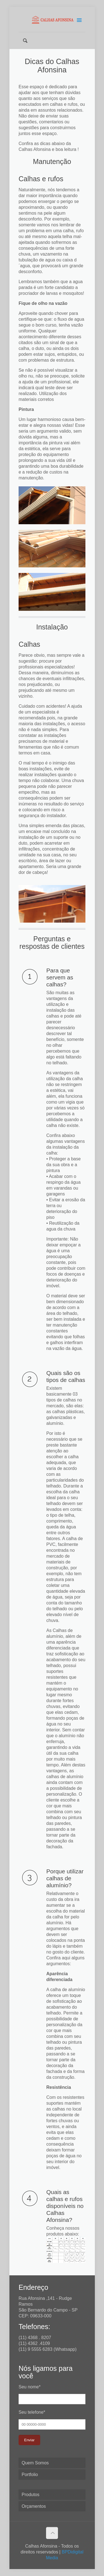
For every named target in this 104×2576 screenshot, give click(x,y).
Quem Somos (35, 2462)
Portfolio (30, 2474)
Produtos (30, 2494)
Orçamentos (34, 2506)
